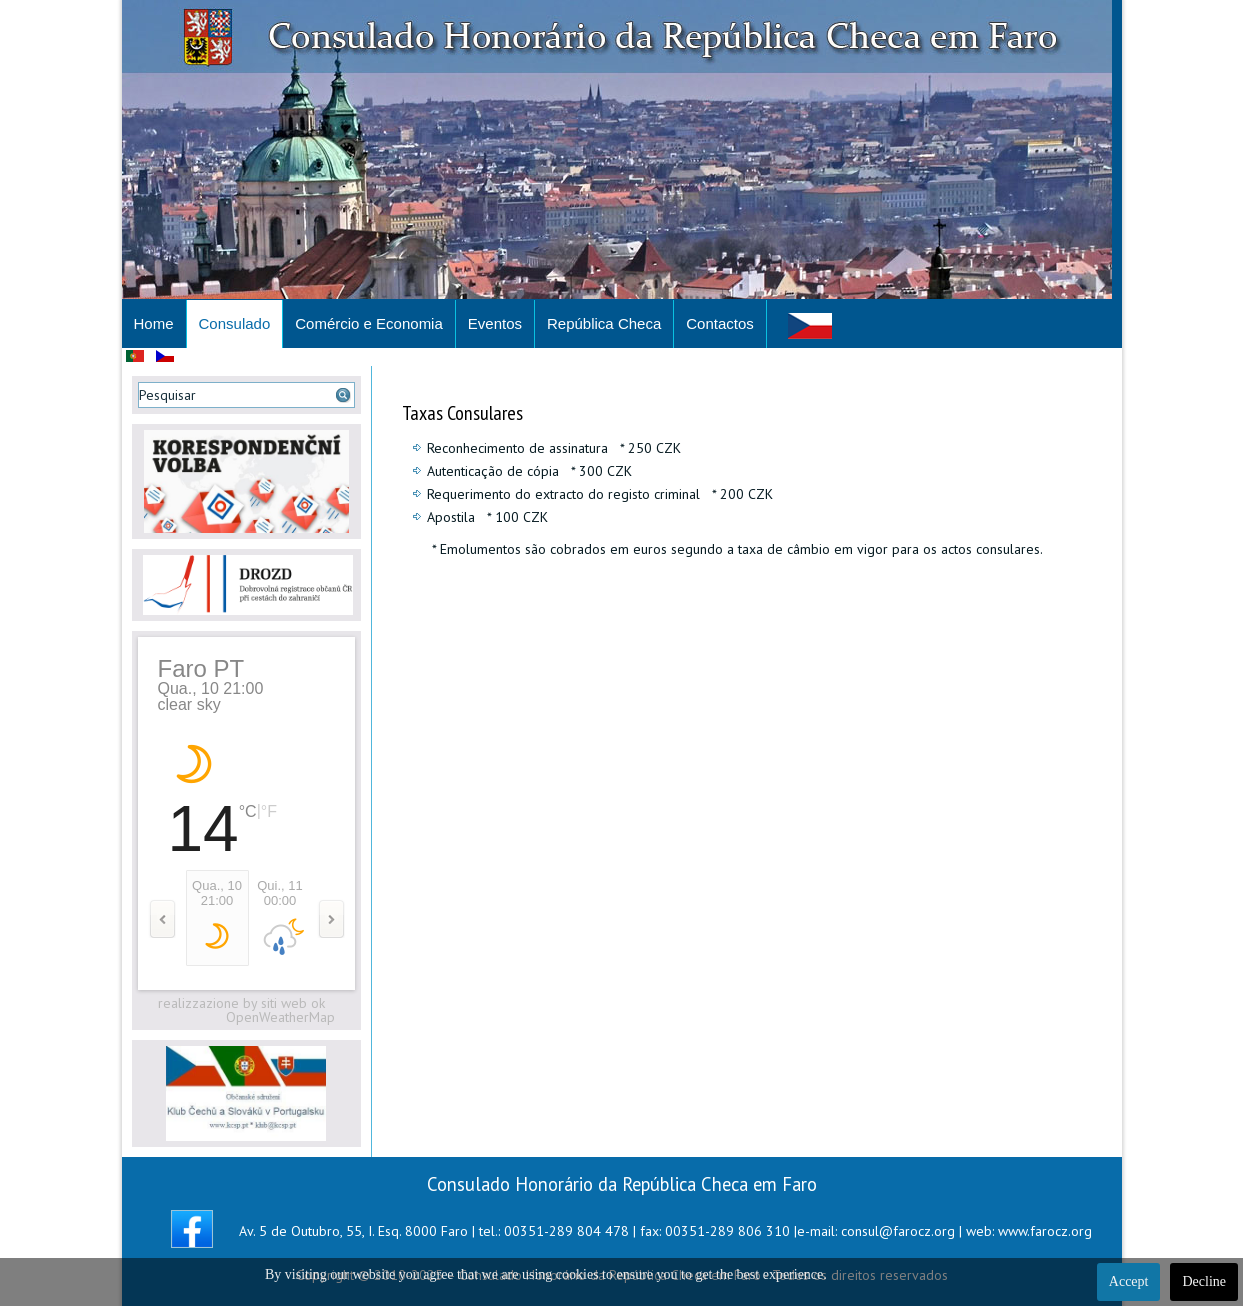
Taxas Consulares (462, 413)
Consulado (235, 323)
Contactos (720, 323)
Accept (1129, 1281)
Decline (1204, 1281)
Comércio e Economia (369, 323)
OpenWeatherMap (280, 1017)
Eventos (495, 323)
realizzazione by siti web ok (241, 1003)
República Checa (604, 323)
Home (154, 323)
